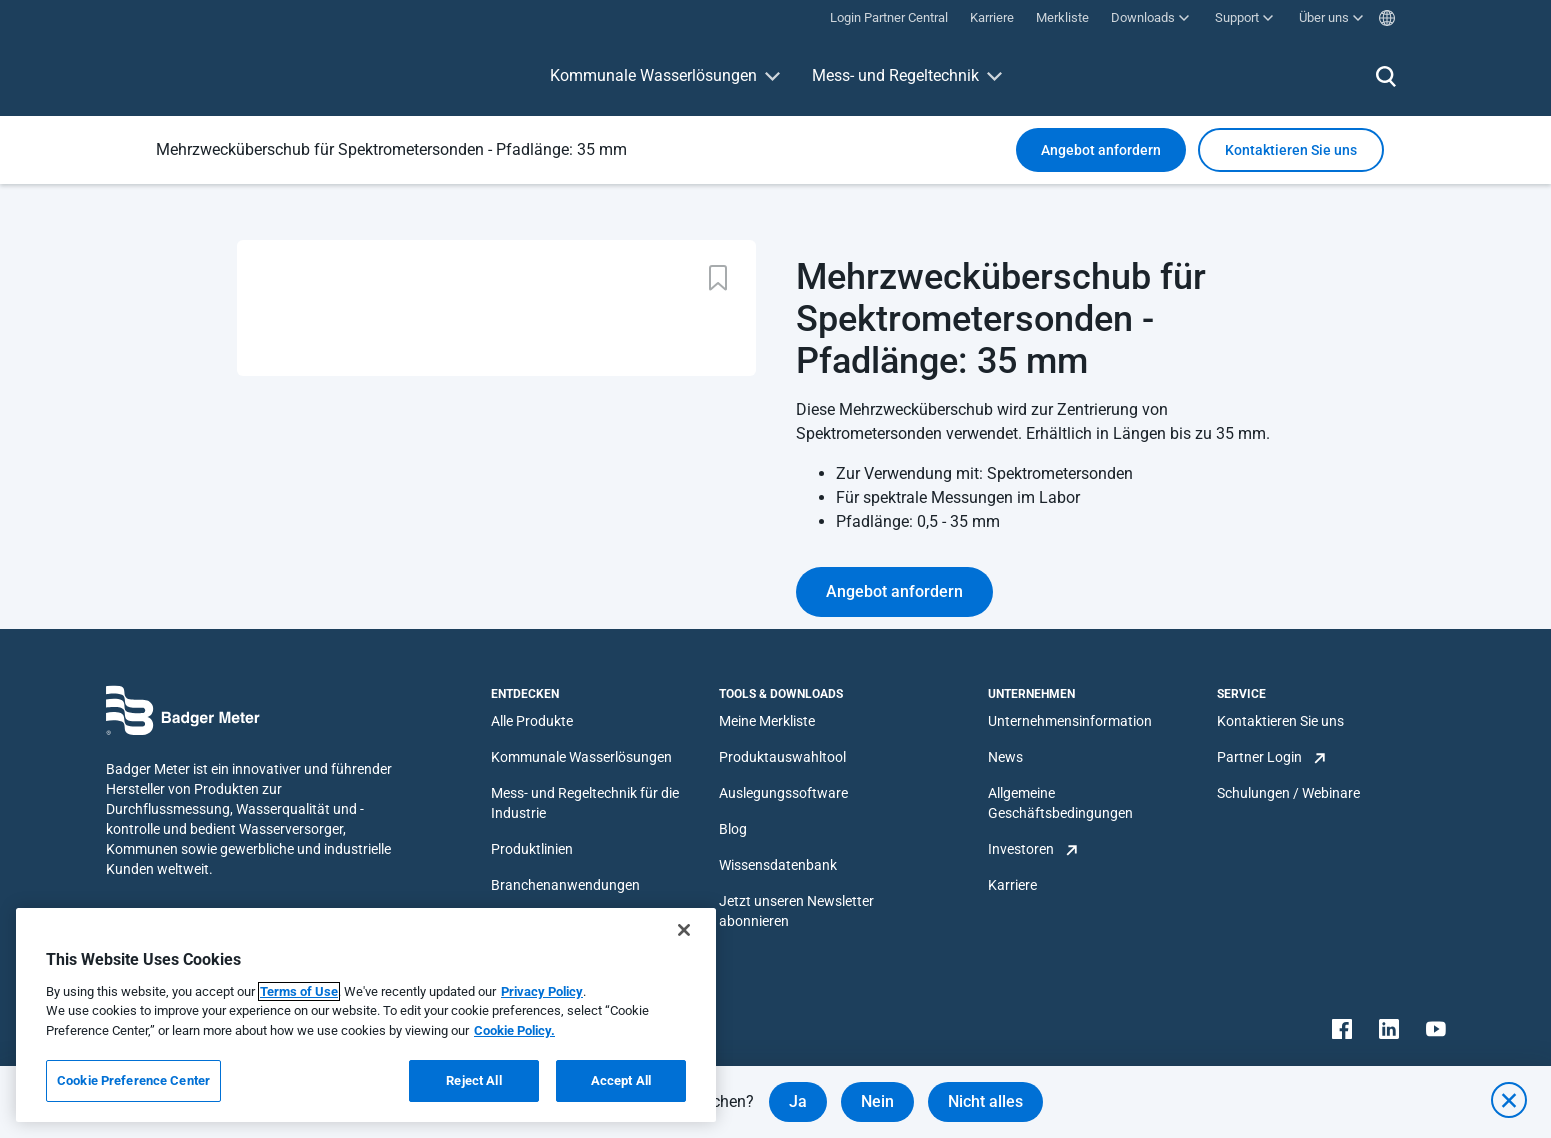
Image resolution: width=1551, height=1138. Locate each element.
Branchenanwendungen (565, 885)
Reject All (473, 1080)
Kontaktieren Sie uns (1280, 721)
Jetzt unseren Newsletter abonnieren (796, 911)
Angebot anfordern (1101, 150)
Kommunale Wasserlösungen (653, 75)
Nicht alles (985, 1101)
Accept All (621, 1080)
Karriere (1012, 885)
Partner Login (1259, 757)
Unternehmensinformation (1070, 721)
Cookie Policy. (514, 1030)
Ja (798, 1101)
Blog (733, 829)
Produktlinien (532, 849)
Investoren (1021, 849)
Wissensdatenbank (778, 865)
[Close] (684, 930)
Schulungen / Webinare (1288, 793)
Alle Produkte (532, 721)
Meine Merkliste (767, 721)
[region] (366, 1015)
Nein (877, 1101)
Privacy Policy (542, 991)
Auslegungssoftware (783, 793)
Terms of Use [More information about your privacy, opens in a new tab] (299, 991)
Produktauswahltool (782, 757)
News (1005, 757)
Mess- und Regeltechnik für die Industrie (585, 803)
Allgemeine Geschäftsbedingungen (1060, 803)
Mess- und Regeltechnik (895, 75)
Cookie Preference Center (133, 1080)
